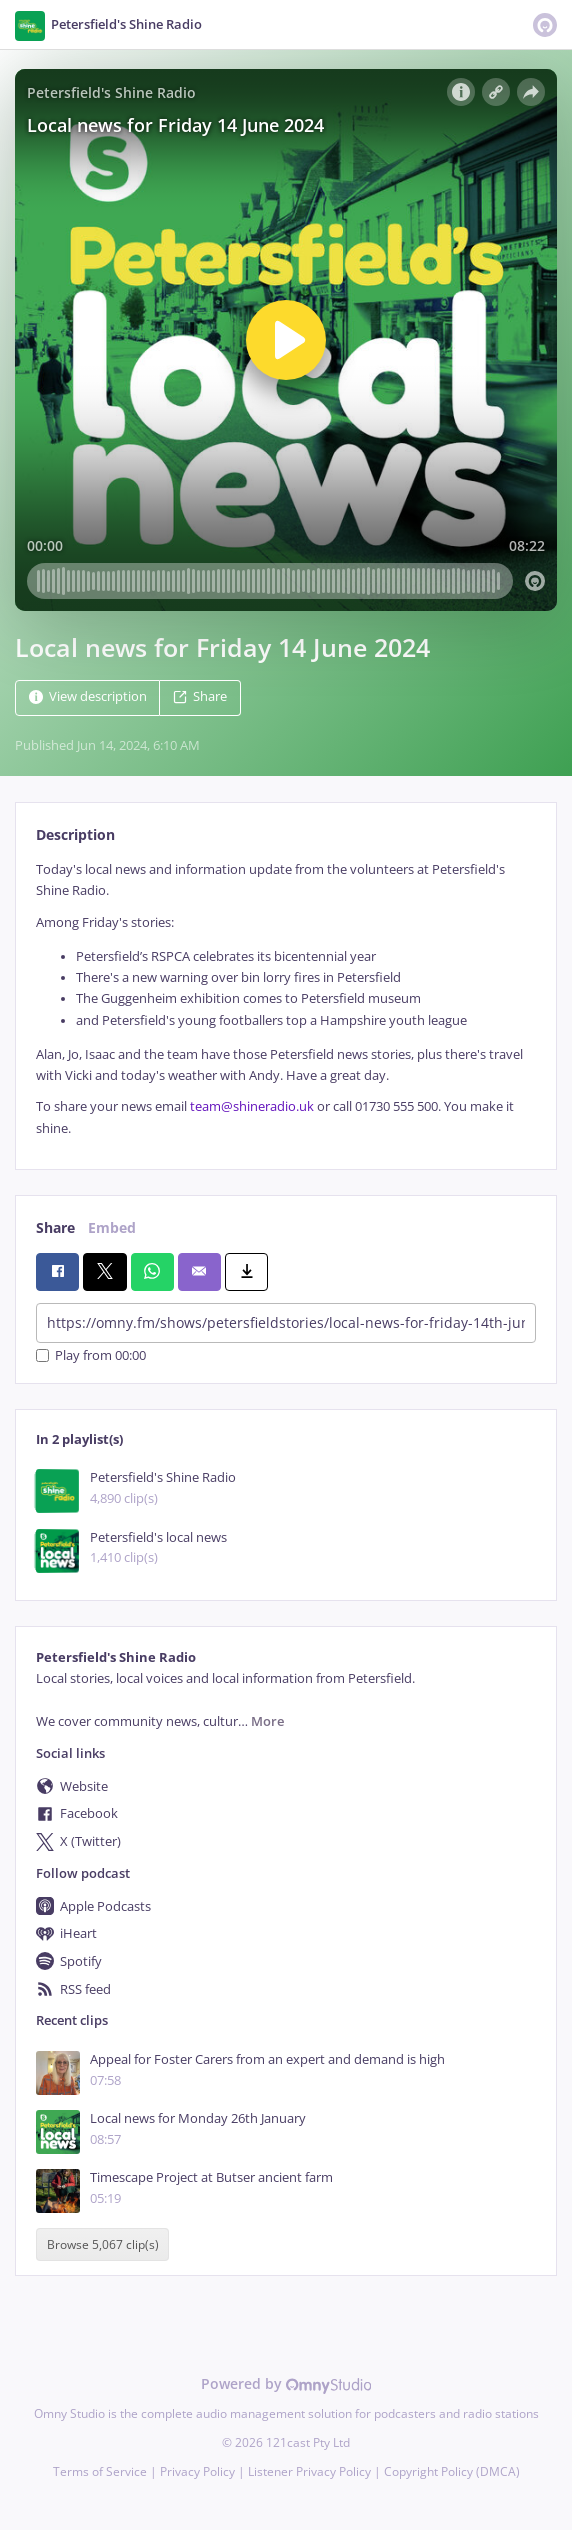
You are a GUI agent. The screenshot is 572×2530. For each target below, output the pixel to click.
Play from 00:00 (91, 1355)
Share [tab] (55, 1227)
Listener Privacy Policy (309, 2471)
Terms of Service (100, 2471)
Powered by (286, 2383)
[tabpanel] (286, 999)
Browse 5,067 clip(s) (103, 2244)
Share (200, 696)
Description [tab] (75, 834)
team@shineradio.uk (252, 1106)
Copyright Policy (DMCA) (452, 2471)
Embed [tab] (112, 1227)
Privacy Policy (197, 2471)
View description (88, 696)
